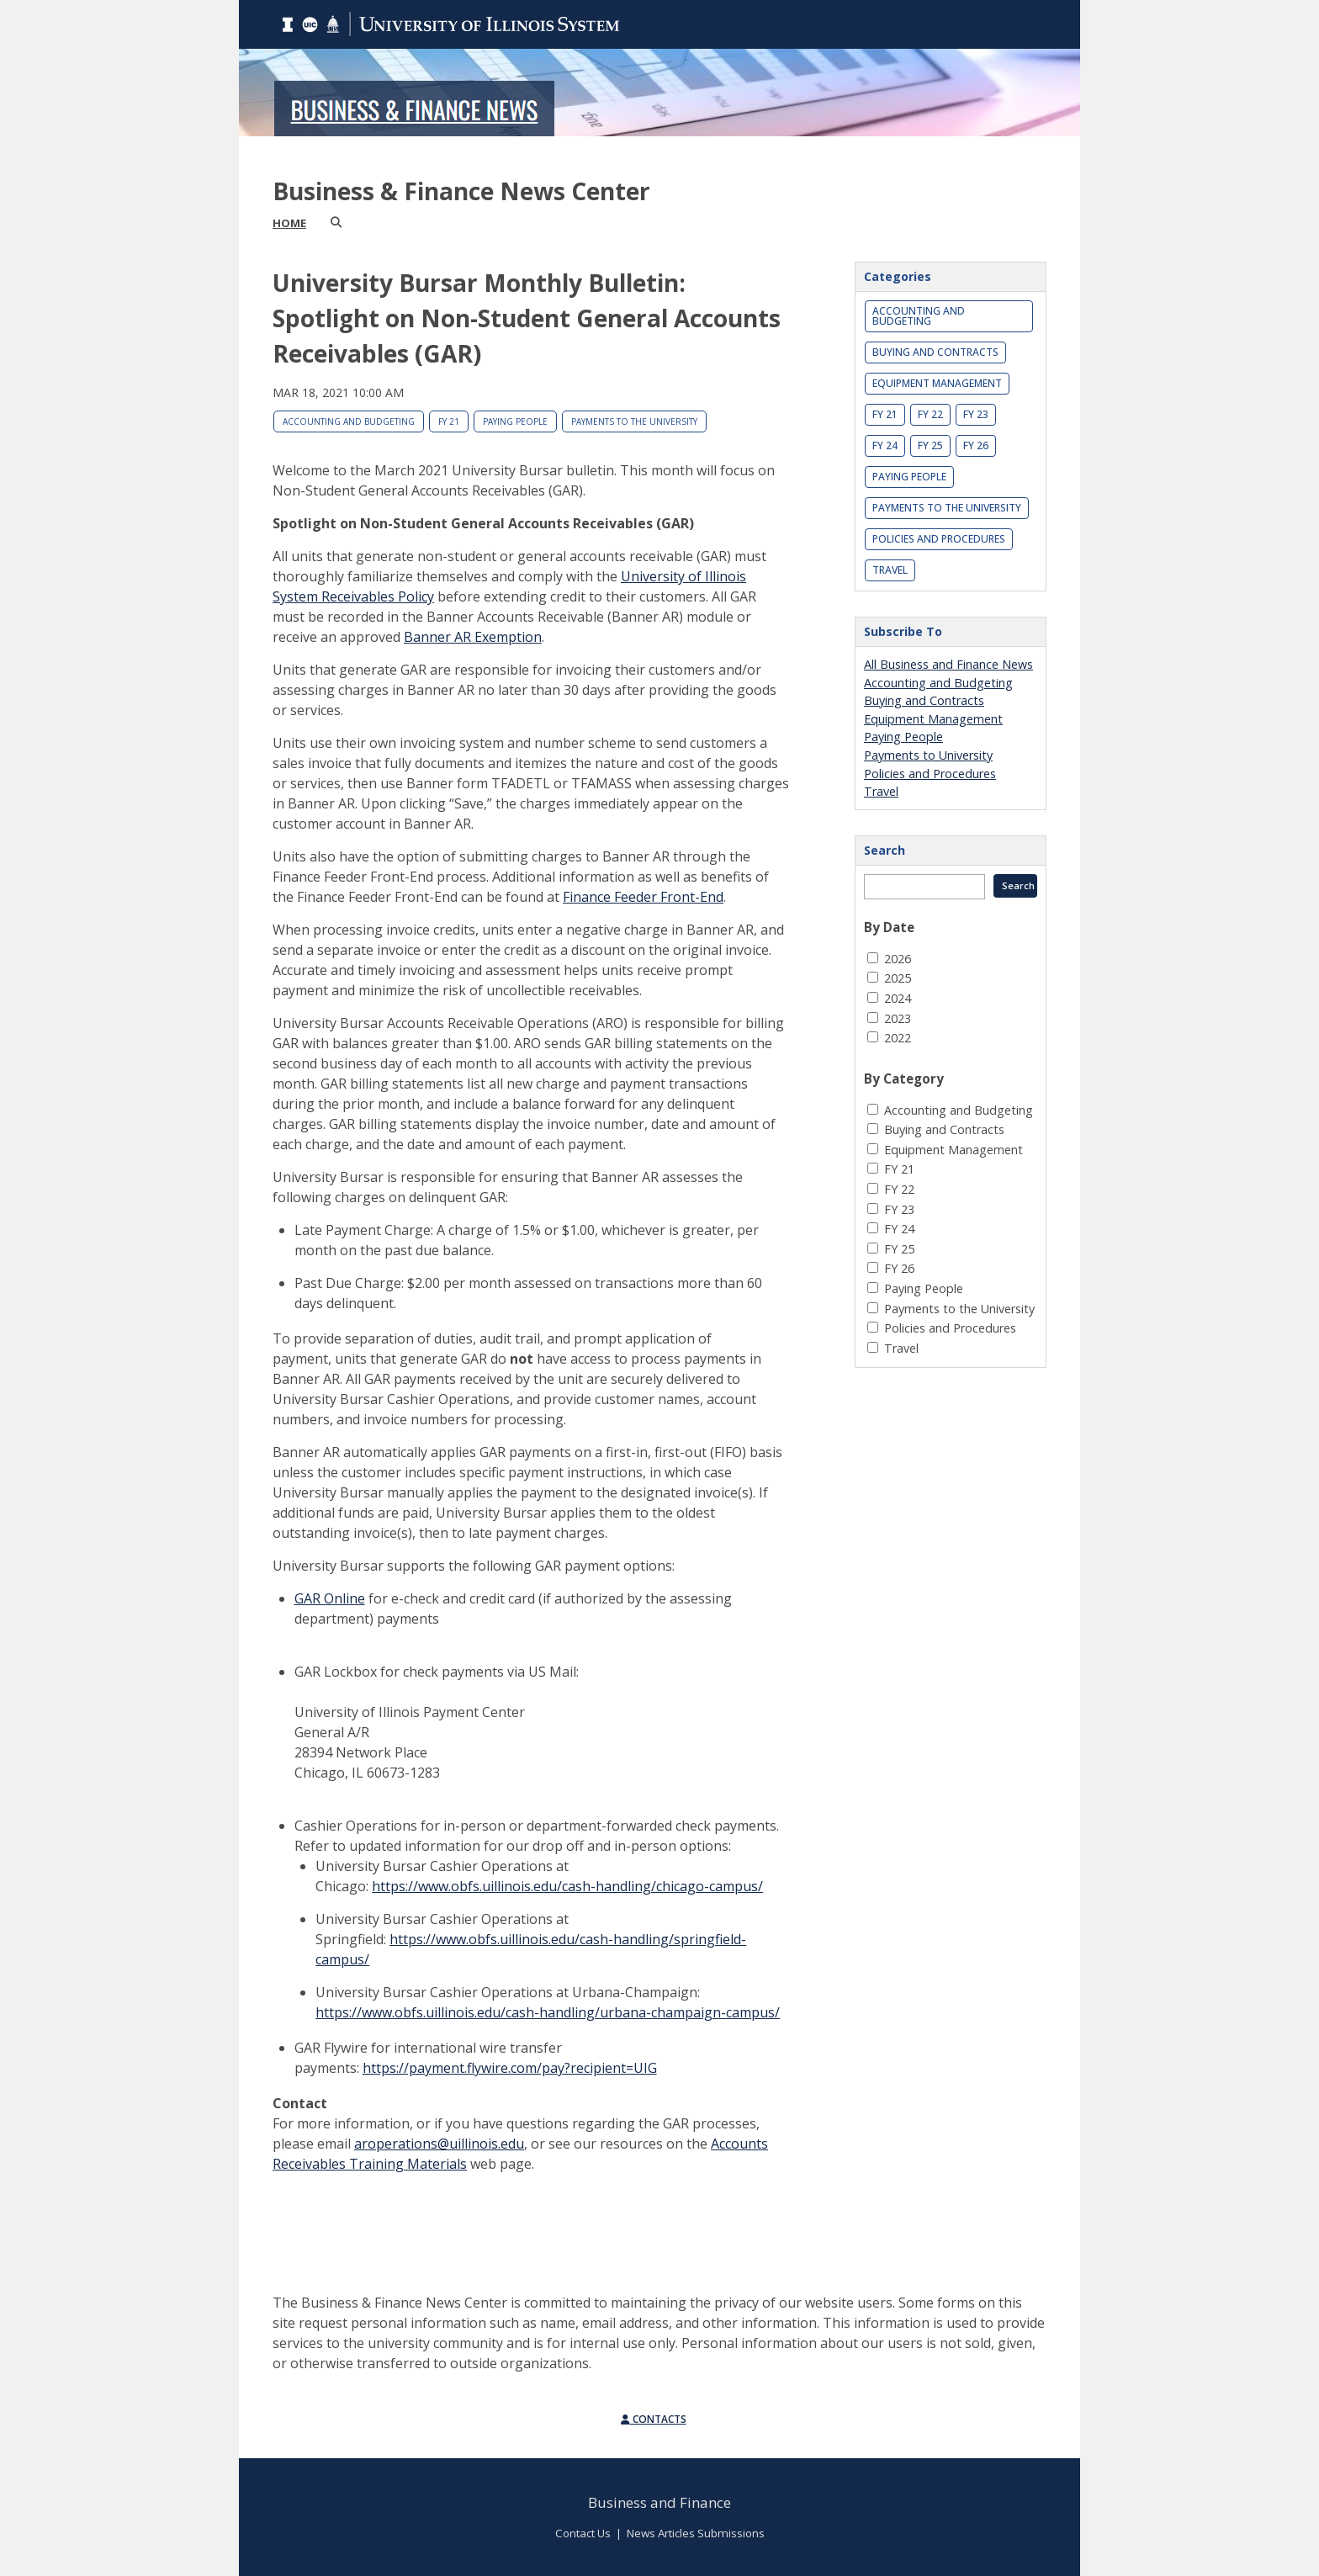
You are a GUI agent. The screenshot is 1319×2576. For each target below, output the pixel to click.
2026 (897, 959)
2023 (897, 1018)
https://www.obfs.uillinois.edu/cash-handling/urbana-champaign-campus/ (547, 2012)
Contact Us (583, 2533)
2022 (897, 1038)
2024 (897, 998)
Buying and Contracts (935, 352)
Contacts (653, 2419)
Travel (890, 570)
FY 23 (975, 414)
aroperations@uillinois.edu (439, 2143)
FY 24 (885, 445)
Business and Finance (659, 2502)
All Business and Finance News (948, 664)
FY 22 (930, 414)
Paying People (515, 421)
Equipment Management (937, 383)
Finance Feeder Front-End (643, 897)
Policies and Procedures (938, 539)
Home (289, 223)
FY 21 (448, 421)
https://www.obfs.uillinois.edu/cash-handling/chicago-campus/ (567, 1886)
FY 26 (975, 445)
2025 (897, 978)
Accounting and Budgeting (349, 421)
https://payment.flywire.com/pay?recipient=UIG (510, 2068)
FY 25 (930, 445)
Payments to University (928, 755)
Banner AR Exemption (473, 637)
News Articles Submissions (696, 2533)
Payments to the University (634, 421)
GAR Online (329, 1598)
